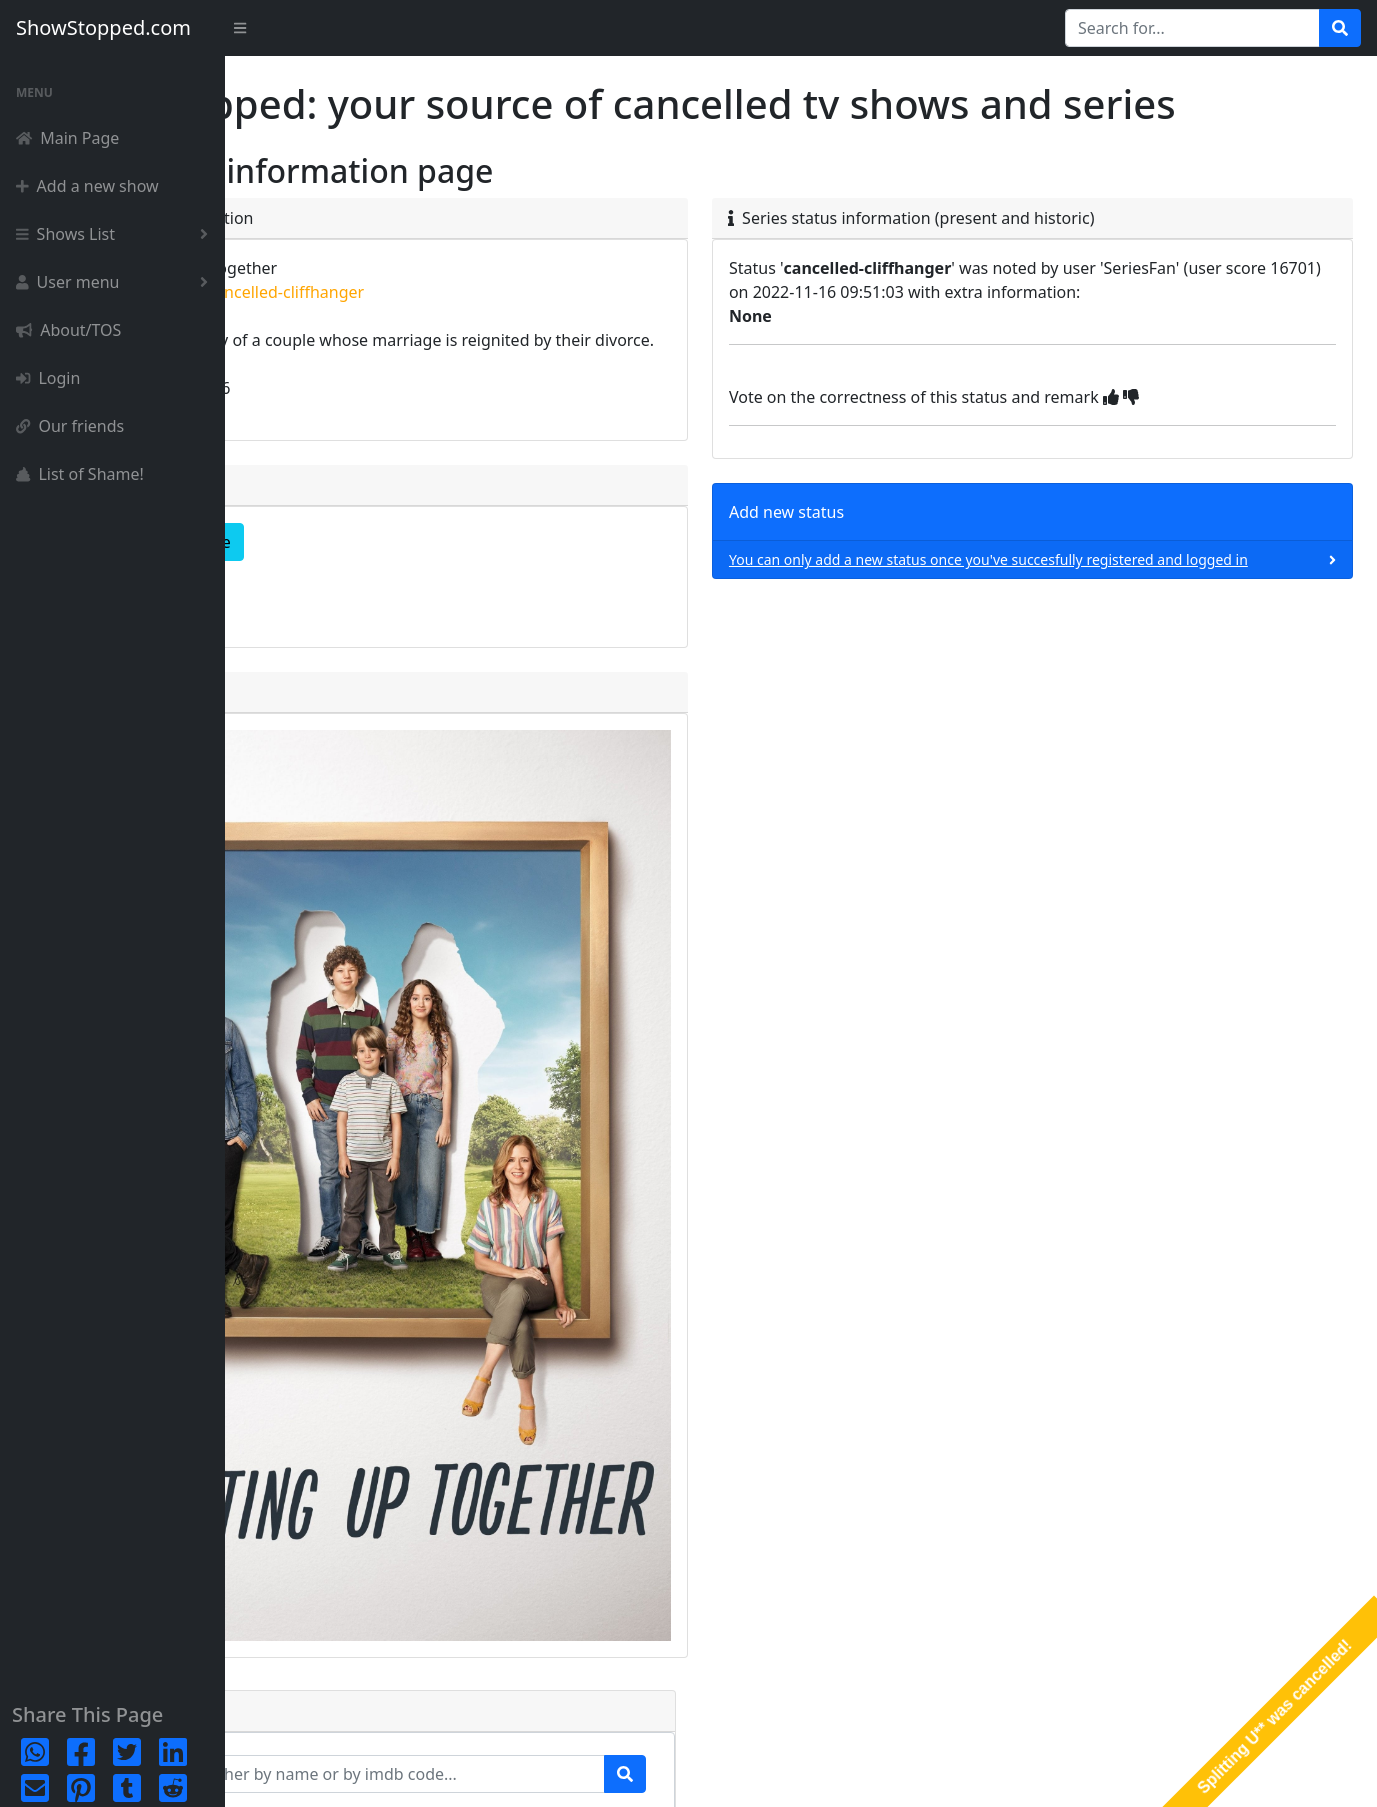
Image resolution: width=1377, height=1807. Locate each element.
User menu (116, 282)
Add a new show (87, 186)
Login (48, 378)
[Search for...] (1192, 28)
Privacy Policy (1169, 1772)
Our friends (70, 426)
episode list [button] (321, 644)
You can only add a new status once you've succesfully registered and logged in (1057, 618)
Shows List (116, 234)
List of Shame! (80, 474)
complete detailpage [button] (356, 590)
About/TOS (68, 330)
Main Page (67, 138)
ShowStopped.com (103, 27)
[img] (1212, 445)
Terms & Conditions (1289, 1772)
